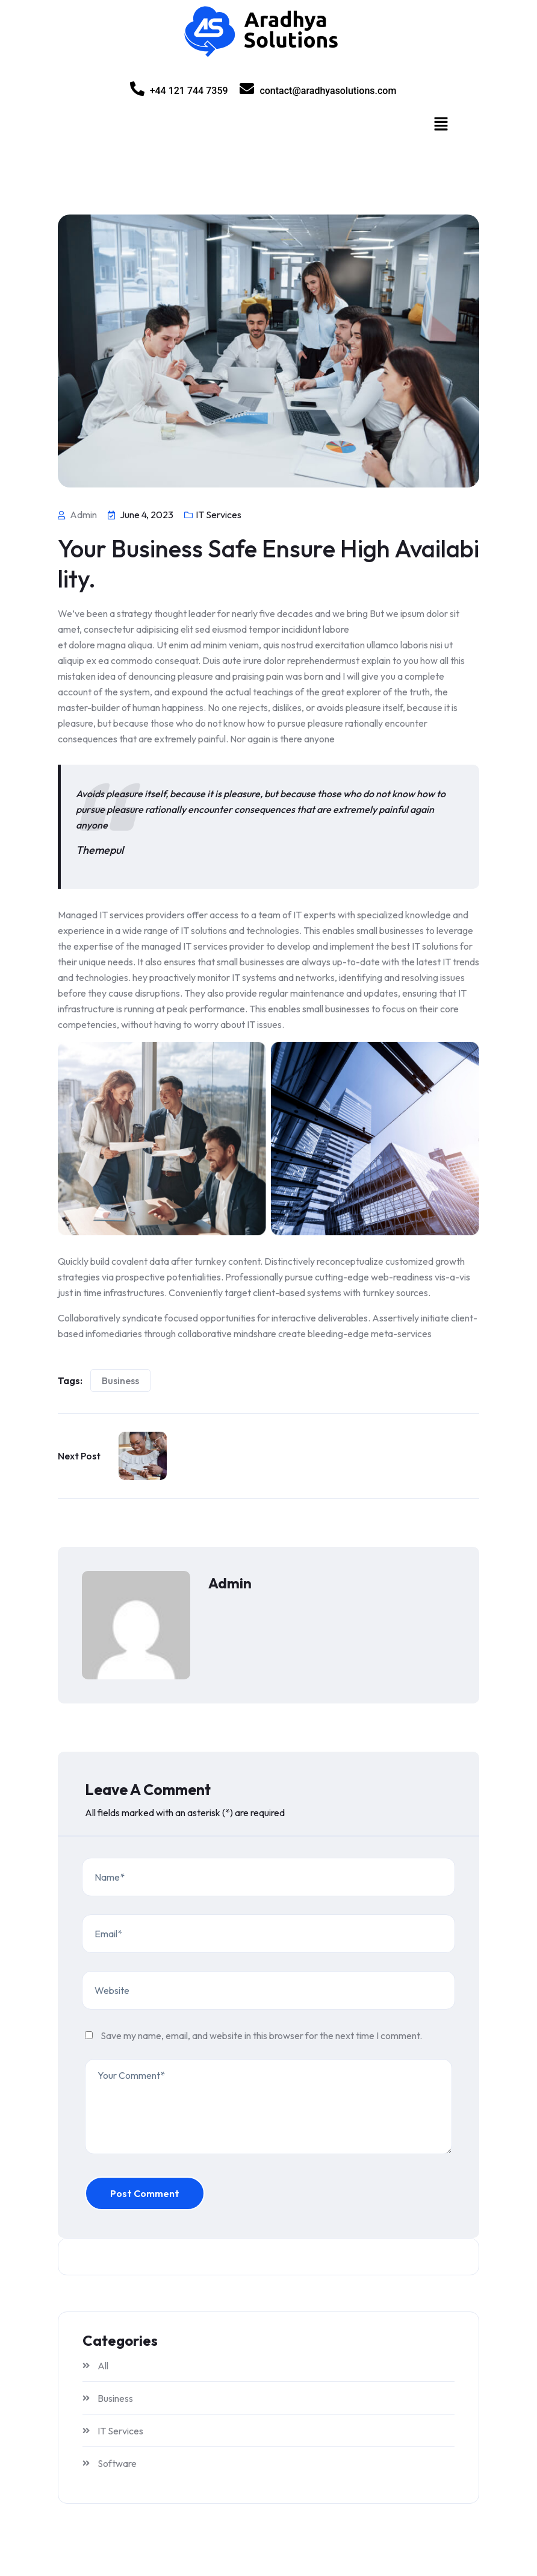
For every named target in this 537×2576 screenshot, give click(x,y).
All (103, 2366)
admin (230, 1583)
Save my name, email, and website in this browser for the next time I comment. (261, 2035)
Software (117, 2463)
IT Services (218, 515)
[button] (441, 123)
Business (120, 1380)
